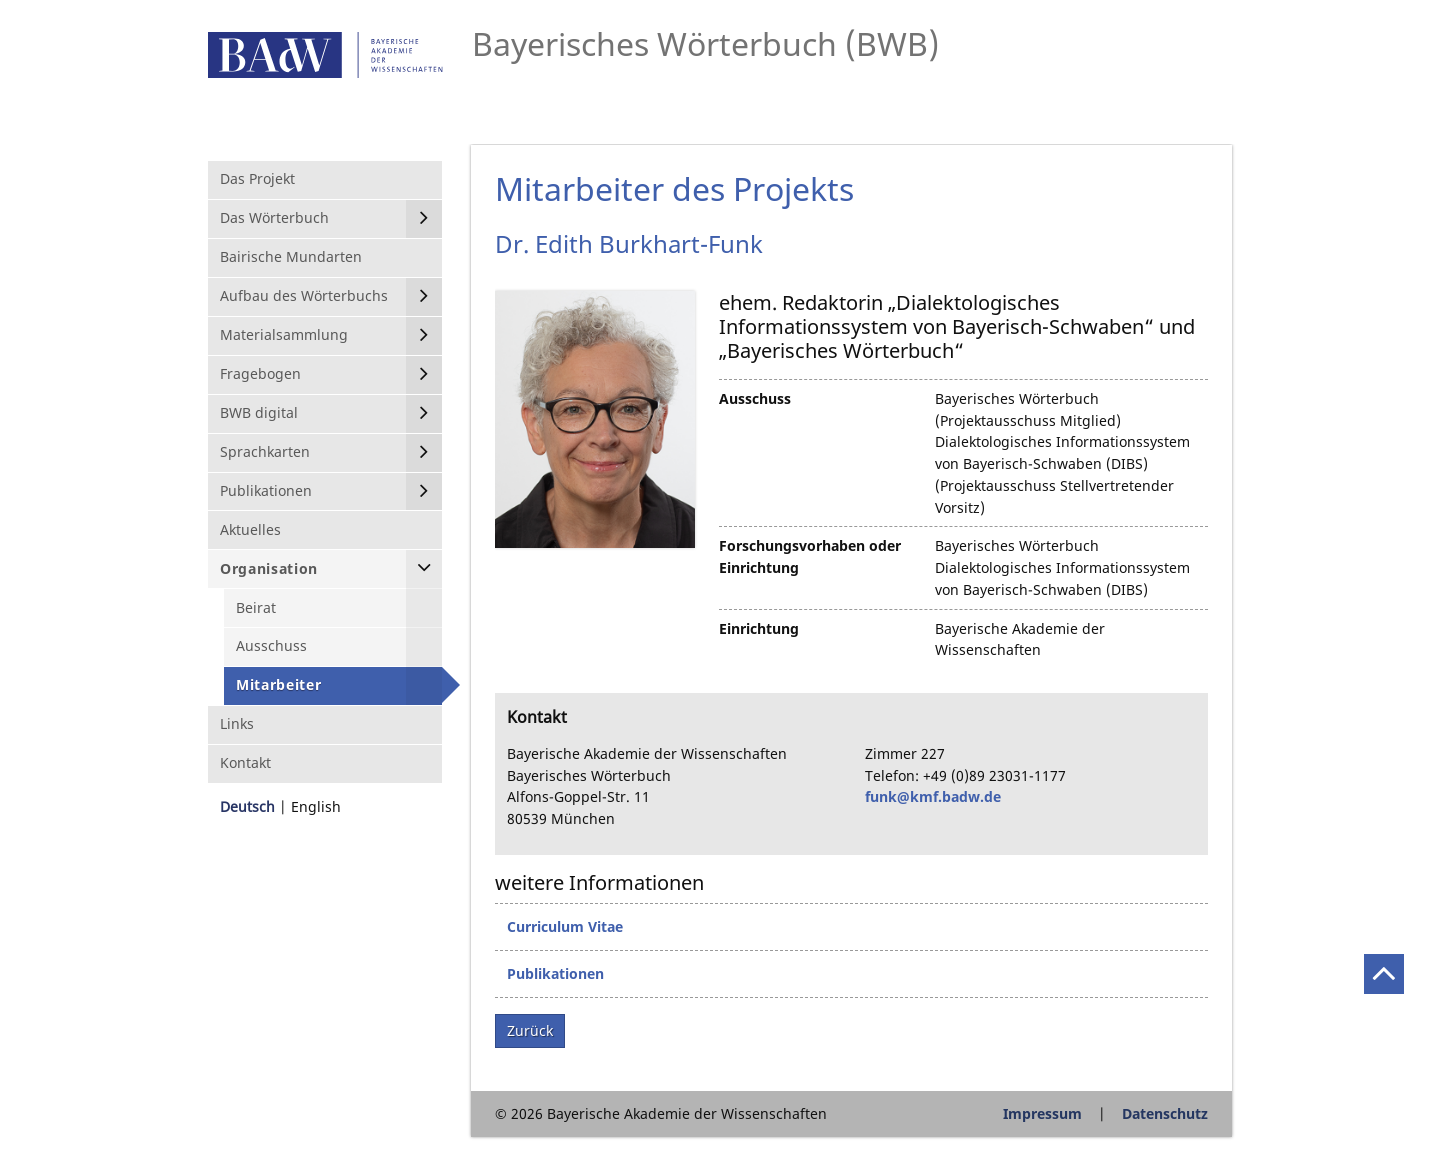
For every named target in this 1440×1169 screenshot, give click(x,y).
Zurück (530, 1030)
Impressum (1042, 1113)
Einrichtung (759, 628)
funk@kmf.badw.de (933, 796)
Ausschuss (755, 398)
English (316, 806)
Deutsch (247, 806)
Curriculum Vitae (565, 926)
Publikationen (555, 973)
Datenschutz (1165, 1113)
